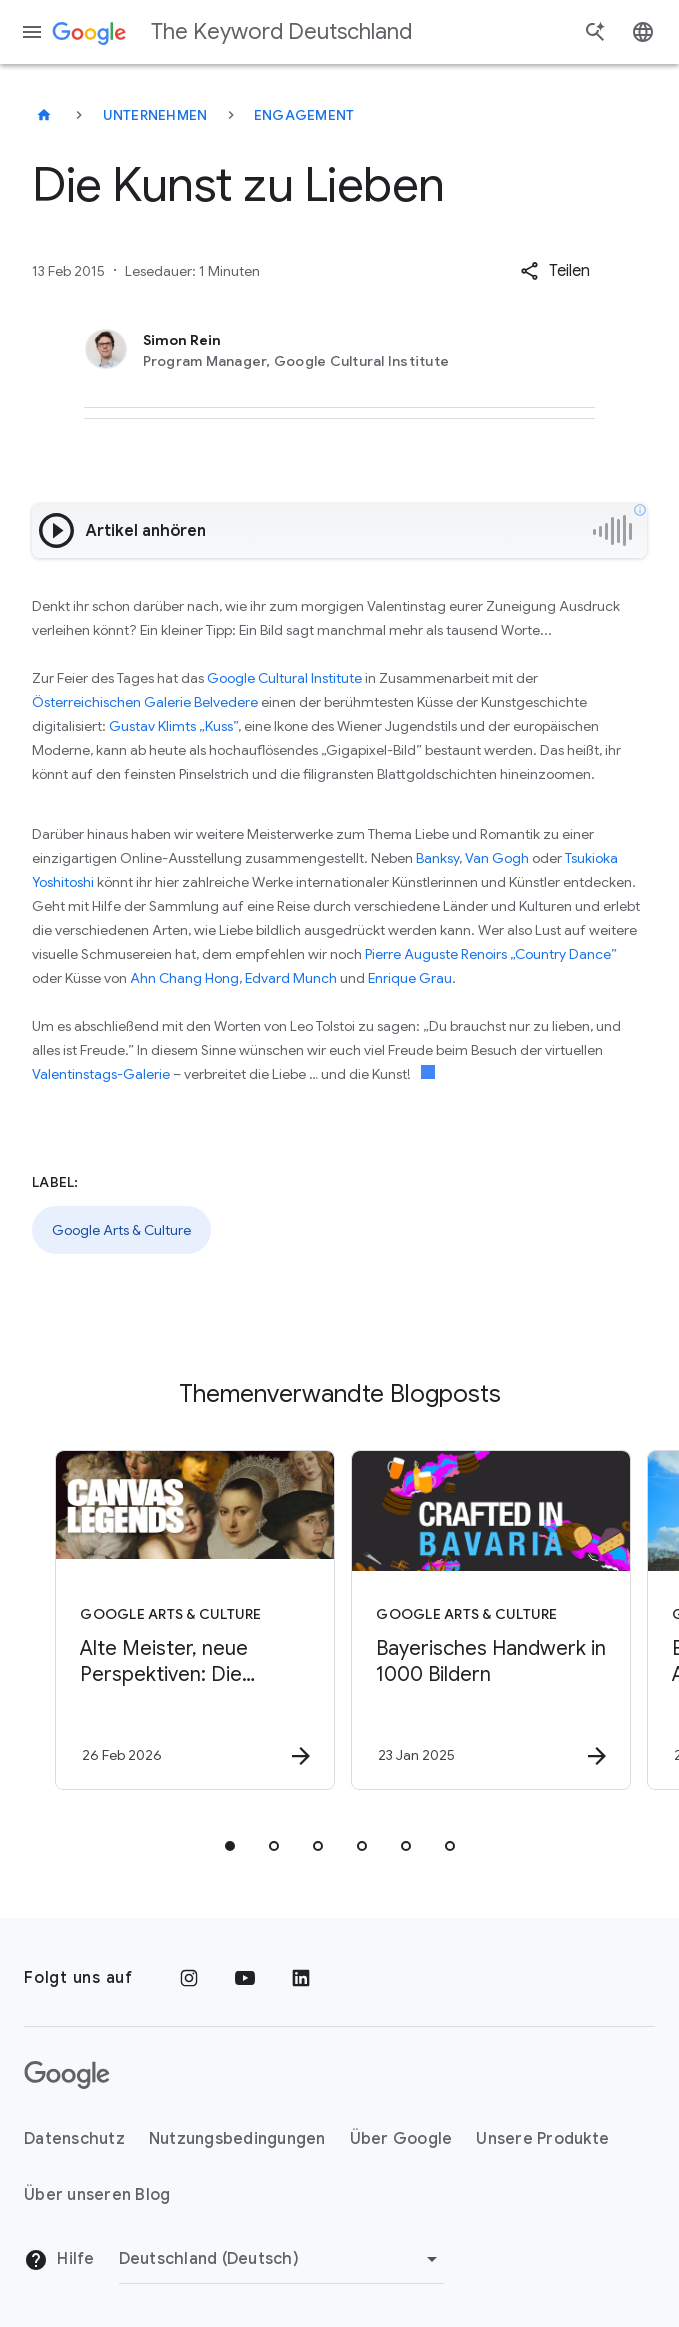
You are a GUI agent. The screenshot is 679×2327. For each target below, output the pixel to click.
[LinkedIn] (301, 1978)
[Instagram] (189, 1978)
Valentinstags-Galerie (101, 1074)
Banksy (437, 858)
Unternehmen (155, 115)
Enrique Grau (410, 978)
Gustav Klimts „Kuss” (173, 726)
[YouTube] (245, 1978)
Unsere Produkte (542, 2139)
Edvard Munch (291, 978)
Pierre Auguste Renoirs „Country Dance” (491, 954)
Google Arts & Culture (121, 1230)
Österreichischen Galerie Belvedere (145, 702)
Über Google (401, 2139)
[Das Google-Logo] (67, 2075)
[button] (555, 271)
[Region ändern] (281, 2259)
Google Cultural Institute (284, 678)
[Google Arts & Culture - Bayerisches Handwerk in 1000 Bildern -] (486, 1620)
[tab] (230, 1846)
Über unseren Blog (97, 2195)
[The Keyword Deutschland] (44, 115)
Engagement (304, 115)
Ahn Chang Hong (184, 978)
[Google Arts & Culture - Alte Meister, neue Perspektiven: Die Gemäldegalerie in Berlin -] (190, 1620)
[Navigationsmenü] (32, 32)
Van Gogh (497, 858)
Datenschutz (74, 2139)
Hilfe (59, 2260)
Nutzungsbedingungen (237, 2139)
